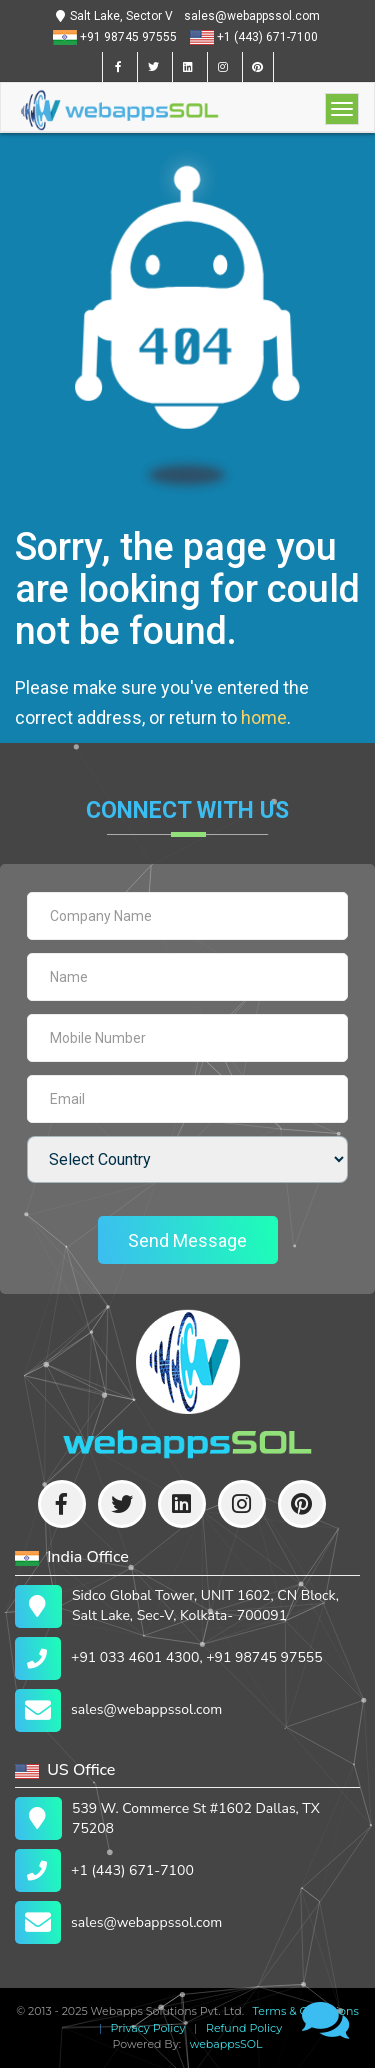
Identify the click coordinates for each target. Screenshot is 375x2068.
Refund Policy (241, 2028)
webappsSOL (223, 2044)
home (264, 717)
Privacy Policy (145, 2028)
